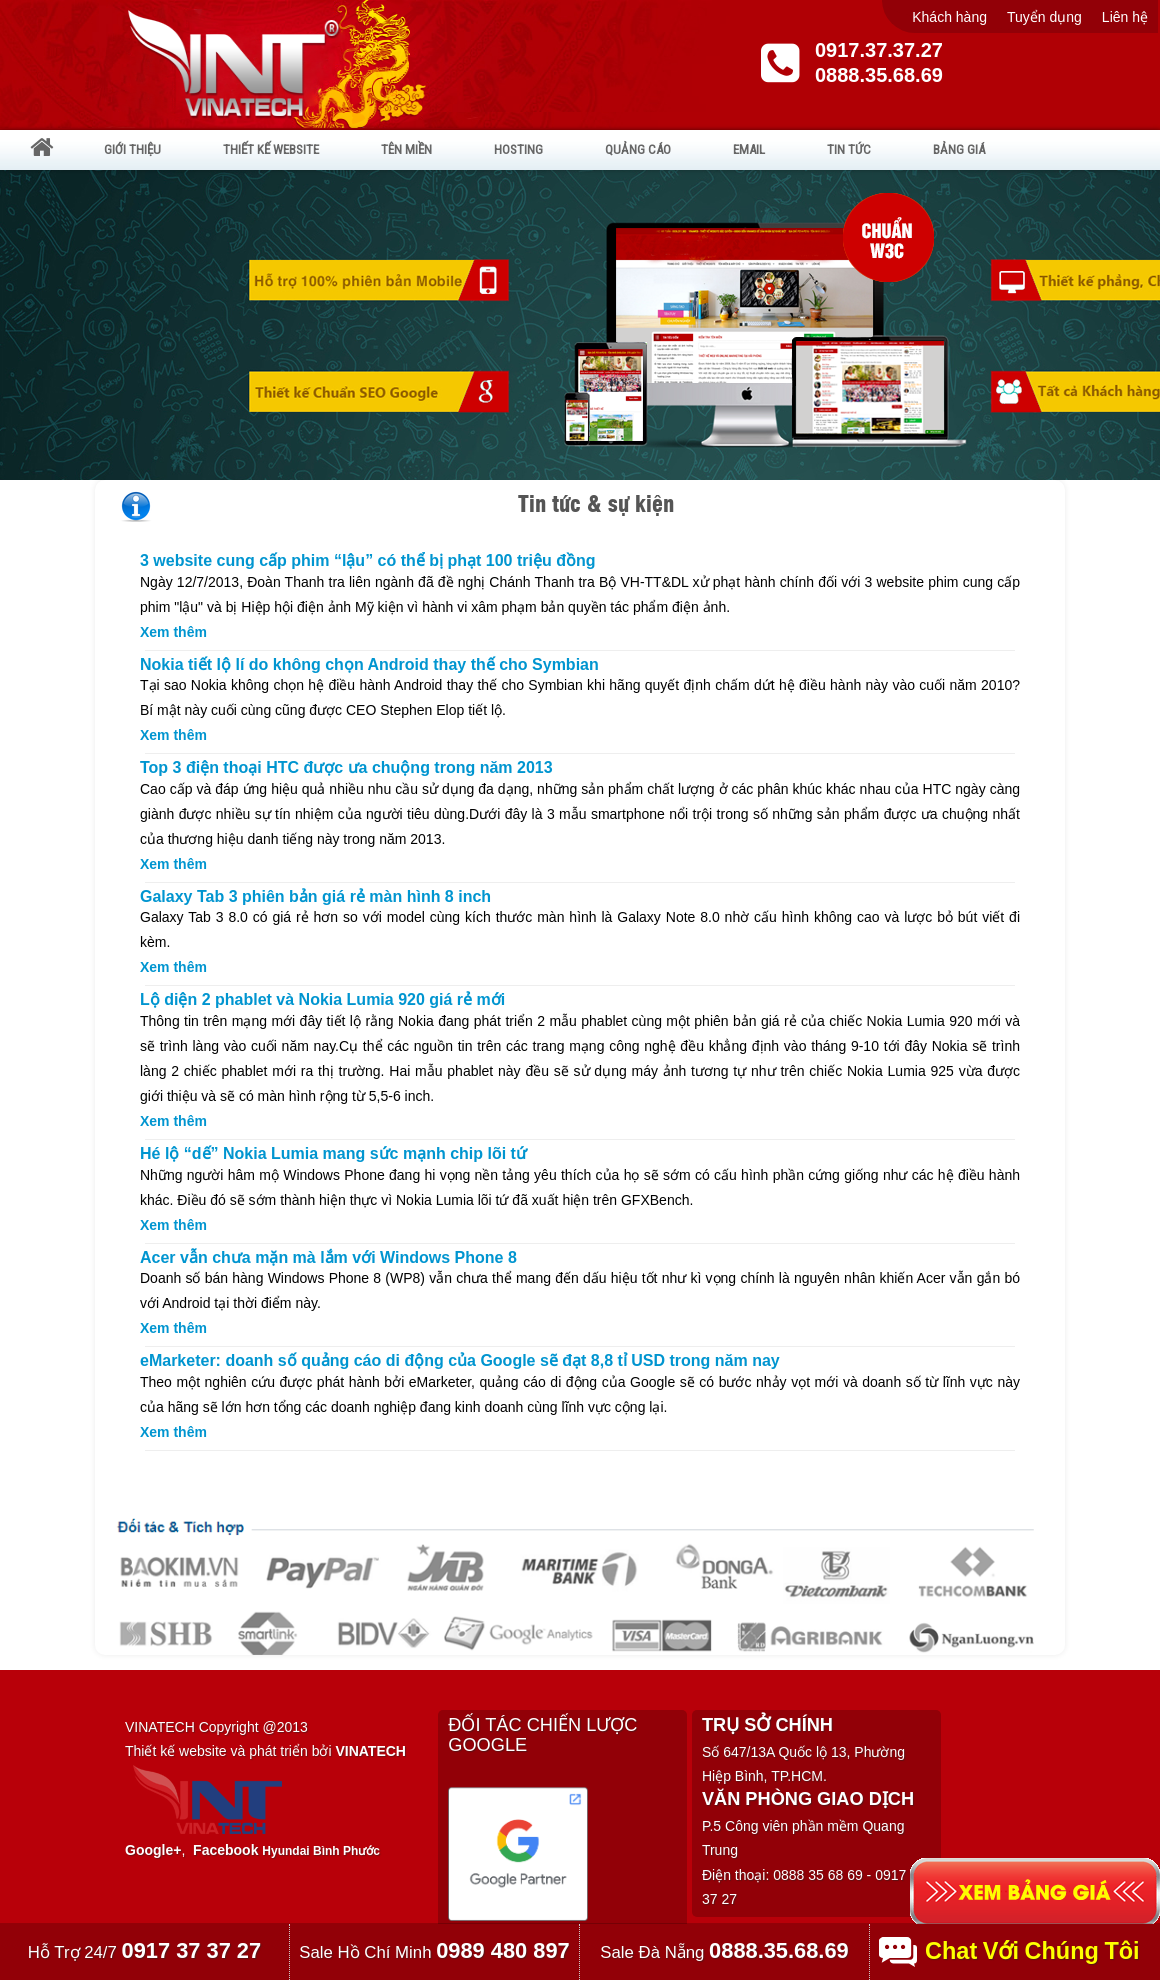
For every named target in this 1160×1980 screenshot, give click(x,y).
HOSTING (518, 149)
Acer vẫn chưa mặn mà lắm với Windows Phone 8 (328, 1257)
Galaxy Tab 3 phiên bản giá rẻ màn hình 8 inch (315, 896)
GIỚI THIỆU (132, 149)
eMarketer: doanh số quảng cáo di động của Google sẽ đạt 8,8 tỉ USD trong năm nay (460, 1360)
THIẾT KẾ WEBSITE (271, 149)
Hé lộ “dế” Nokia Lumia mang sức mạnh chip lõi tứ (333, 1153)
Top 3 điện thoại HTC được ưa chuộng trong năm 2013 (346, 767)
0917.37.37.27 (879, 50)
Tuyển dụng (1044, 17)
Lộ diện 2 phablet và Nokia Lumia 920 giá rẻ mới (322, 999)
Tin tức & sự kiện (596, 502)
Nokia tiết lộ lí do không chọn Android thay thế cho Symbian (369, 664)
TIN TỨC (849, 149)
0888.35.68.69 (879, 75)
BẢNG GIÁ (959, 149)
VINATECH (370, 1751)
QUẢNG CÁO (638, 149)
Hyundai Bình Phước (321, 1851)
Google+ (153, 1850)
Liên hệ (1125, 17)
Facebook (225, 1850)
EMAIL (749, 149)
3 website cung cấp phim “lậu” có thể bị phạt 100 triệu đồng (367, 560)
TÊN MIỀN (406, 149)
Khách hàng (949, 17)
